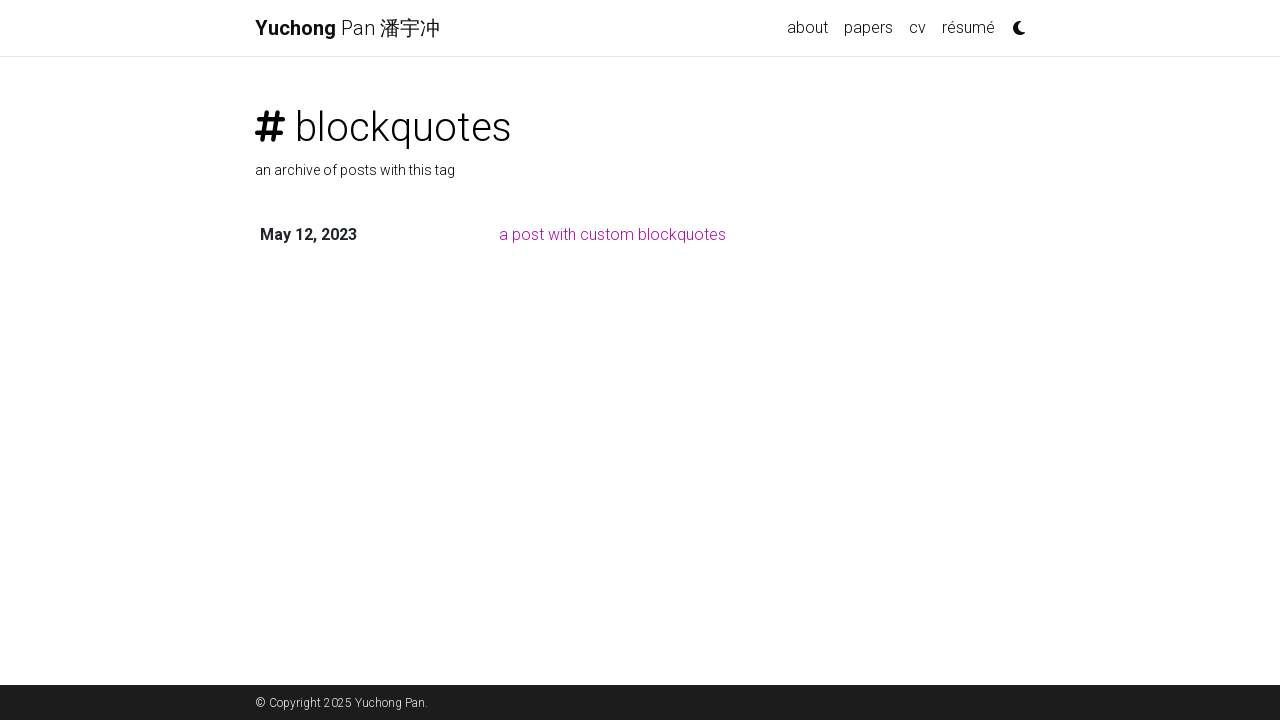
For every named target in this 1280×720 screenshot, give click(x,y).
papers (868, 27)
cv (917, 27)
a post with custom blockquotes (612, 234)
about (807, 27)
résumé (968, 27)
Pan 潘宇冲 (347, 28)
